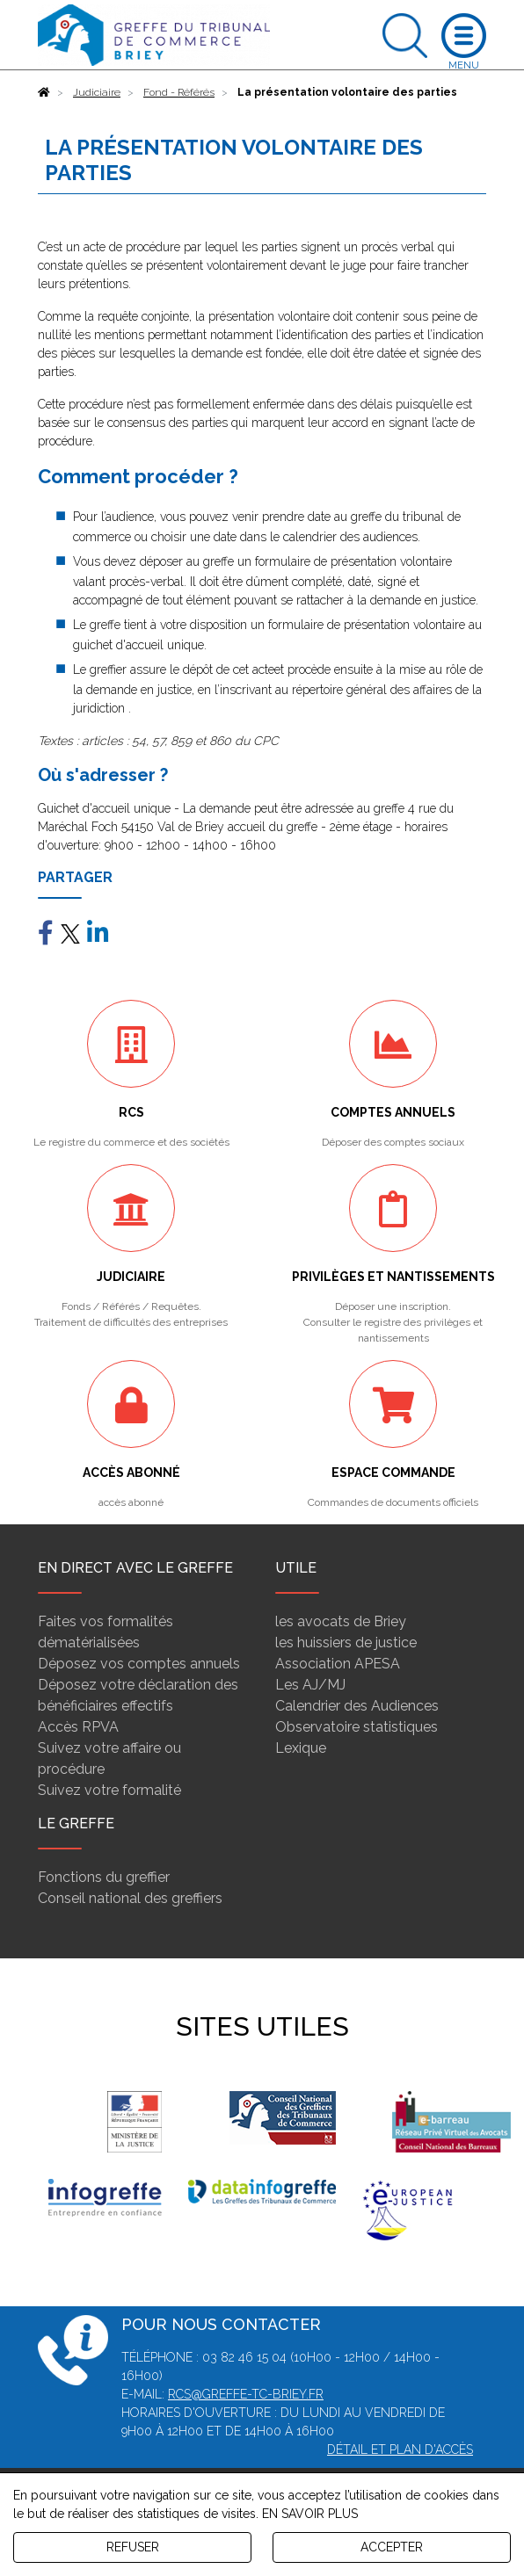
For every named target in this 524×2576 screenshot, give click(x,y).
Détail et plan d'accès (400, 2449)
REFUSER (132, 2547)
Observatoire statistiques (356, 1727)
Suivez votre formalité (109, 1790)
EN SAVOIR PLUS (310, 2514)
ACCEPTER (391, 2547)
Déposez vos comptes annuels (139, 1663)
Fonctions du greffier (104, 1877)
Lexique (300, 1748)
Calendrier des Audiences (357, 1705)
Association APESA (337, 1663)
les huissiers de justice (346, 1642)
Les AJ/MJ (310, 1684)
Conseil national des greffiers (130, 1898)
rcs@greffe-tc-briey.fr (246, 2394)
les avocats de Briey (340, 1621)
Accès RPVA (78, 1727)
